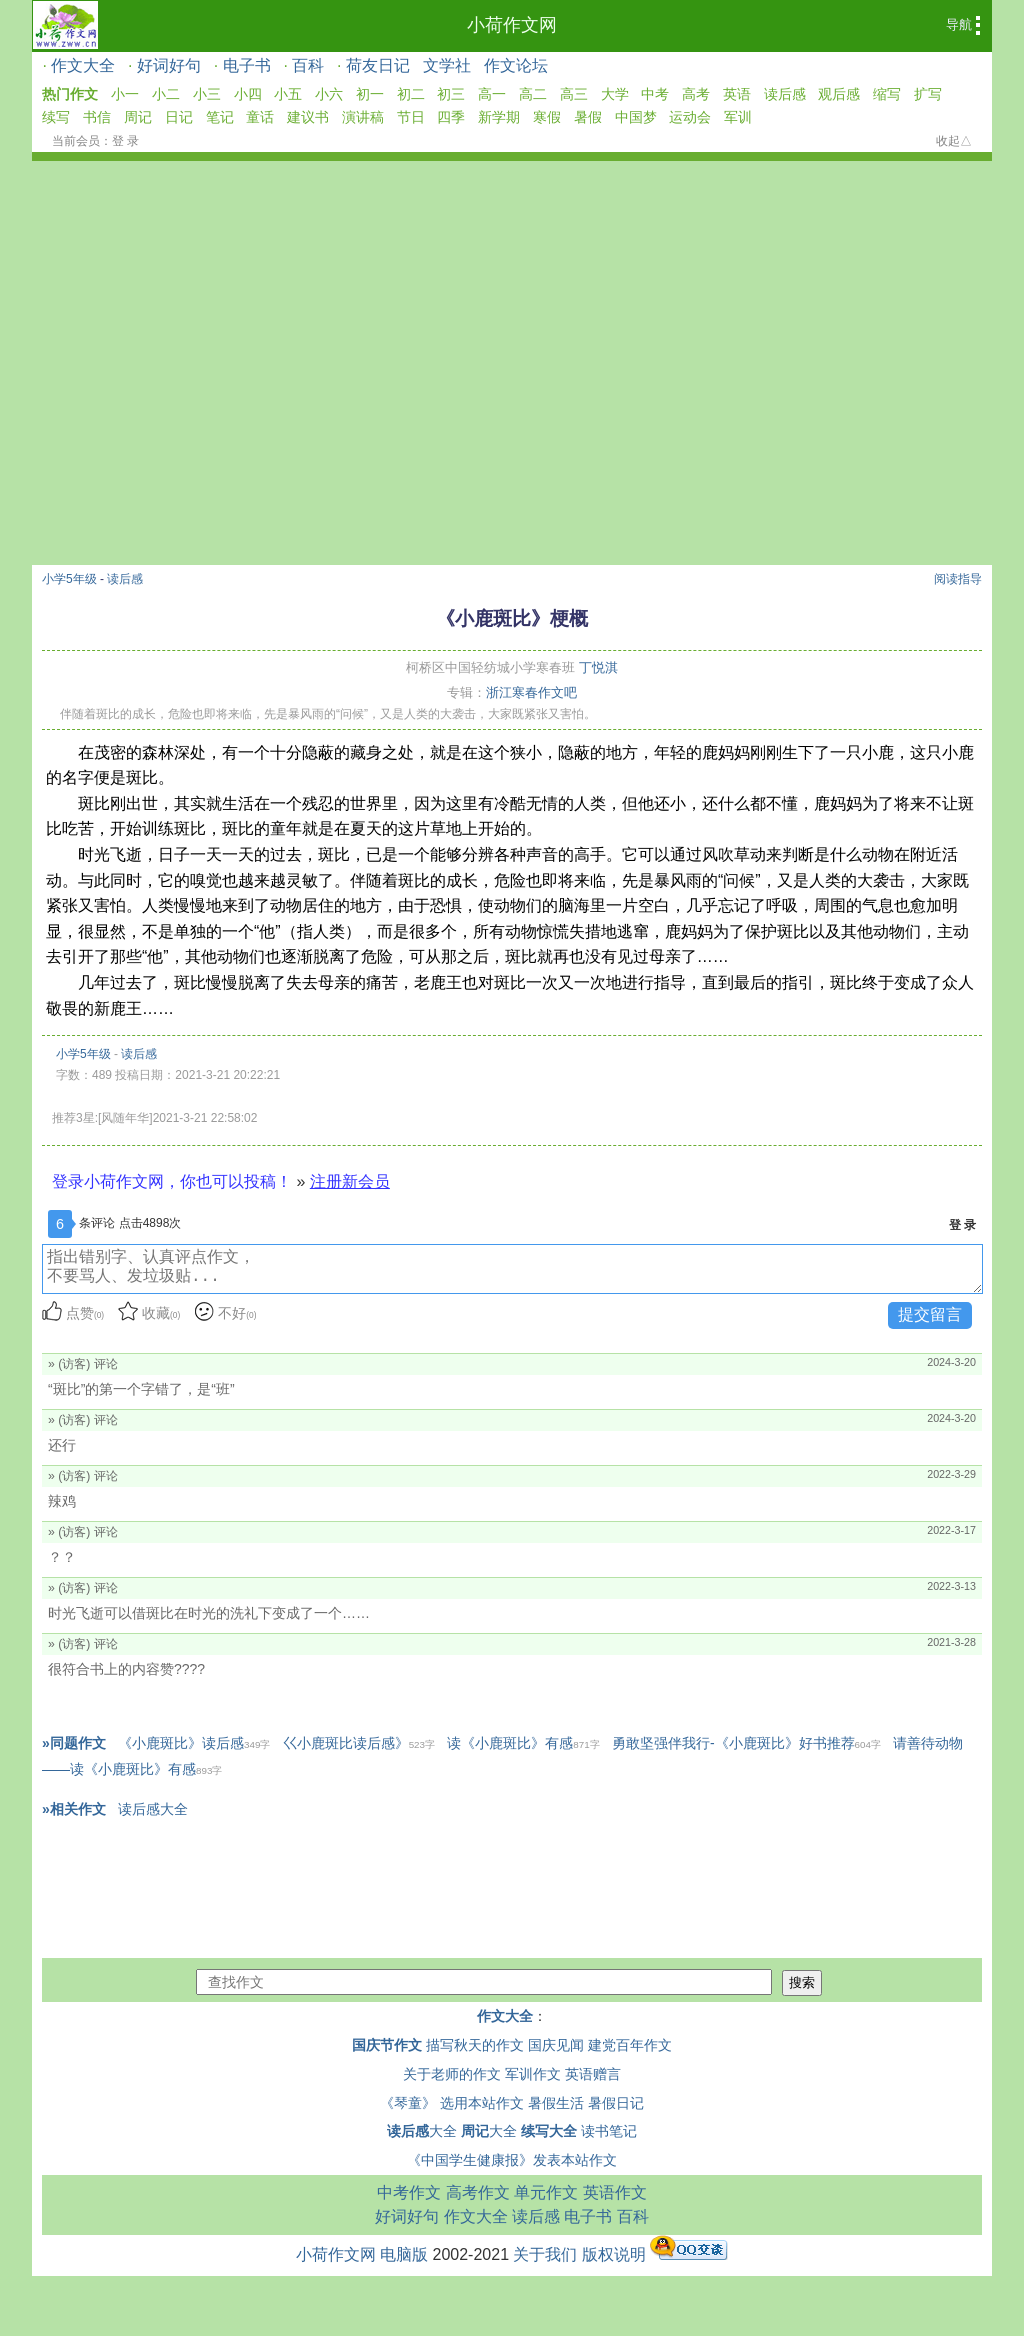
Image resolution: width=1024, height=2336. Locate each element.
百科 (308, 65)
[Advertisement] (512, 311)
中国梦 (636, 117)
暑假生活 (556, 2103)
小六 (329, 94)
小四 (248, 94)
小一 (125, 94)
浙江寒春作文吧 (531, 692)
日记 (179, 117)
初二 (411, 94)
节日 (411, 117)
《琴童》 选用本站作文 (452, 2103)
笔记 (220, 117)
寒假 (547, 117)
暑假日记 (616, 2103)
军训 (738, 117)
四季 (451, 117)
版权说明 (614, 2254)
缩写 (887, 94)
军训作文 (533, 2074)
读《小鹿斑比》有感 (523, 1743)
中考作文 (409, 2192)
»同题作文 (74, 1743)
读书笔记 (609, 2131)
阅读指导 (958, 579)
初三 (451, 94)
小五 (288, 94)
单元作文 (546, 2192)
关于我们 (545, 2254)
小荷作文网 (512, 25)
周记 (138, 117)
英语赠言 (593, 2074)
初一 (370, 94)
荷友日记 (378, 65)
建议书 (308, 117)
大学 (615, 94)
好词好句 (169, 65)
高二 (533, 94)
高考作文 (478, 2192)
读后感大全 (153, 1809)
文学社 (447, 65)
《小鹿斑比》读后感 (194, 1743)
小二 (166, 94)
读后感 (785, 94)
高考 (696, 94)
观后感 (839, 94)
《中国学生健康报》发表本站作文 (512, 2160)
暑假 (588, 117)
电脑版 (404, 2254)
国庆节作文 (387, 2045)
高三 (574, 94)
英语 (737, 94)
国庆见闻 (556, 2045)
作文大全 (83, 65)
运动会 (690, 117)
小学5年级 (69, 579)
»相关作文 (74, 1809)
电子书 (247, 65)
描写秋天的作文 (475, 2045)
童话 (260, 117)
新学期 (499, 117)
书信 (97, 117)
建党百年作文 (630, 2045)
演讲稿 (363, 117)
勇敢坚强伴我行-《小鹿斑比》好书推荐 (746, 1743)
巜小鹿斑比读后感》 (359, 1743)
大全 (422, 2131)
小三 (207, 94)
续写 (56, 117)
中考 (655, 94)
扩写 (928, 94)
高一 (492, 94)
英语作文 (615, 2192)
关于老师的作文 (452, 2074)
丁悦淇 (598, 667)
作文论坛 (516, 65)
